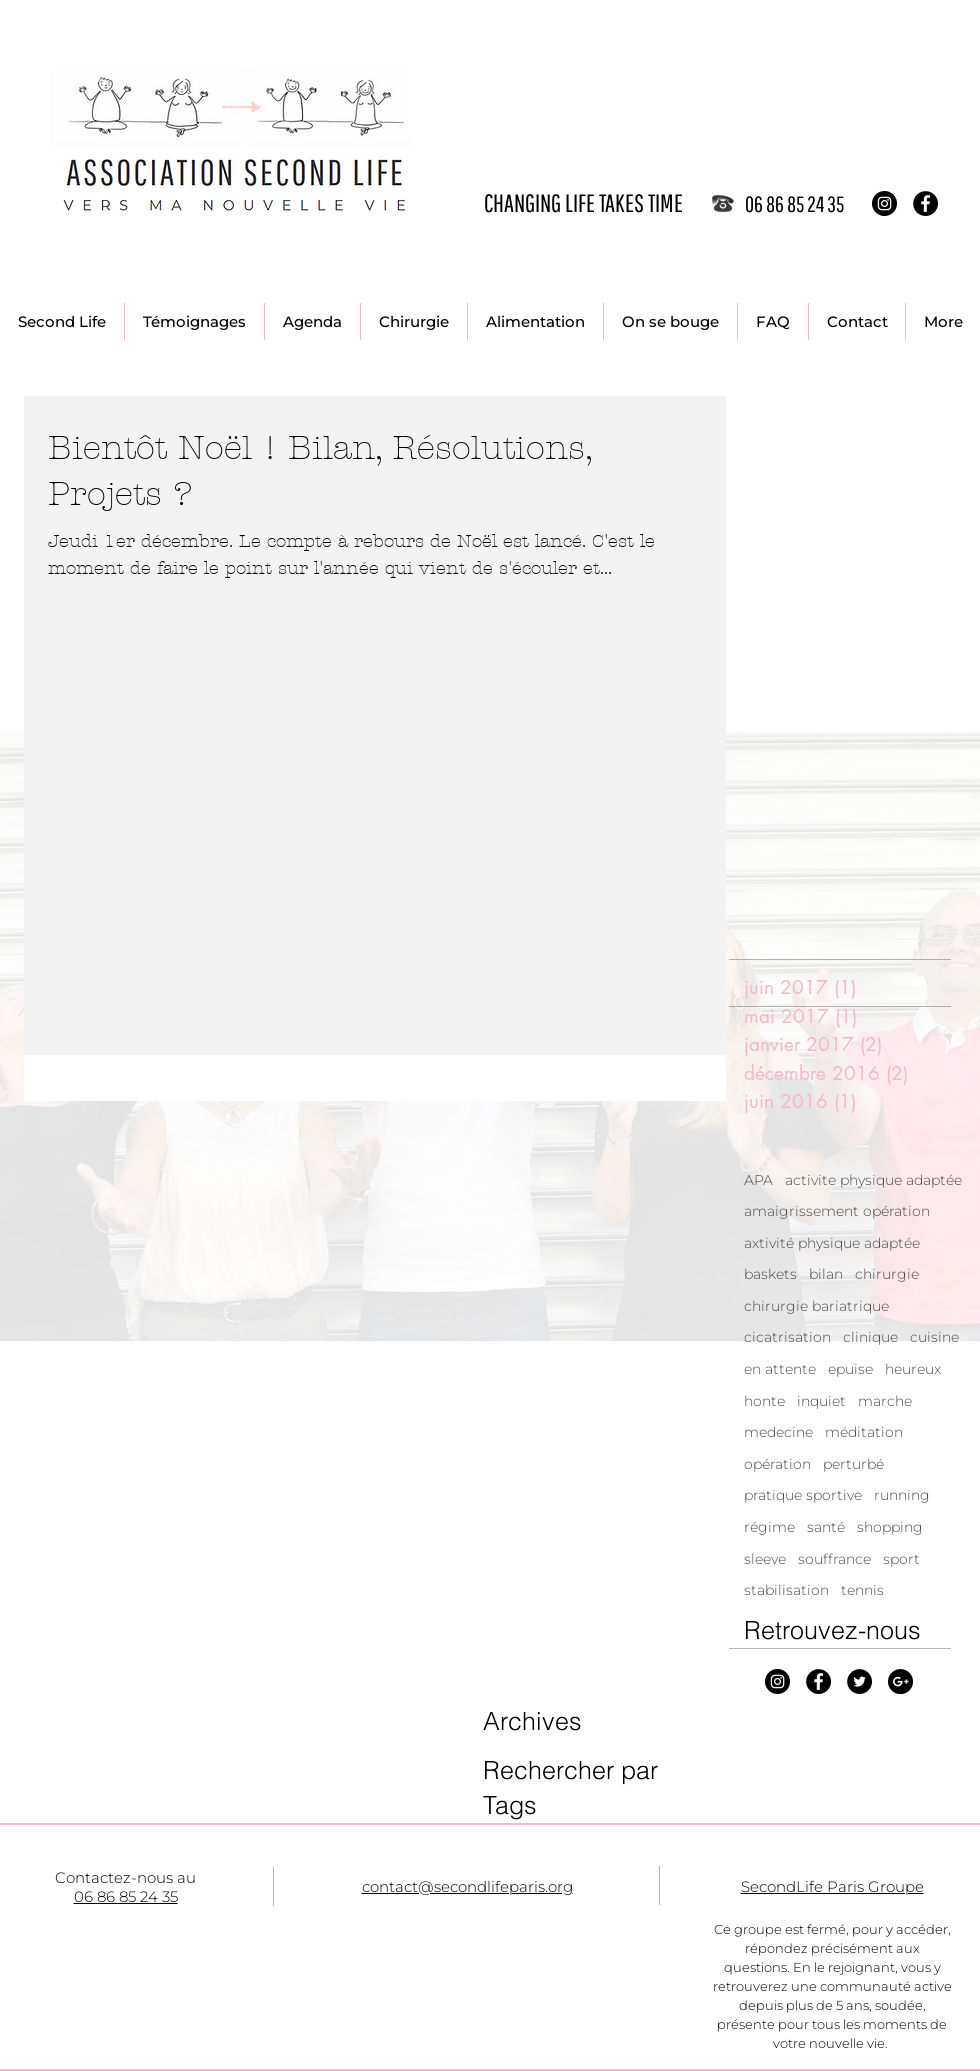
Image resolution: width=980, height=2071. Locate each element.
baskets (770, 1274)
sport (901, 1559)
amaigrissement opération (837, 1211)
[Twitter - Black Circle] (859, 1681)
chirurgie (887, 1274)
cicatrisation (787, 1337)
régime (769, 1527)
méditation (864, 1432)
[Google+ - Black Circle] (900, 1681)
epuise (850, 1369)
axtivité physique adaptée (832, 1243)
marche (885, 1401)
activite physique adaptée (873, 1180)
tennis (862, 1590)
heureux (913, 1369)
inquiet (821, 1401)
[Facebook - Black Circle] (925, 203)
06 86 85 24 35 (126, 1896)
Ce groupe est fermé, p (787, 1929)
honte (764, 1401)
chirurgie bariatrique (816, 1306)
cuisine (934, 1337)
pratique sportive (803, 1495)
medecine (778, 1432)
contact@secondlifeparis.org (467, 1886)
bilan (826, 1274)
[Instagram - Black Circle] (884, 203)
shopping (890, 1527)
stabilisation (786, 1590)
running (902, 1495)
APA (758, 1180)
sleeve (765, 1559)
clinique (870, 1337)
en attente (780, 1369)
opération (777, 1464)
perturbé (853, 1464)
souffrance (834, 1559)
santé (826, 1527)
